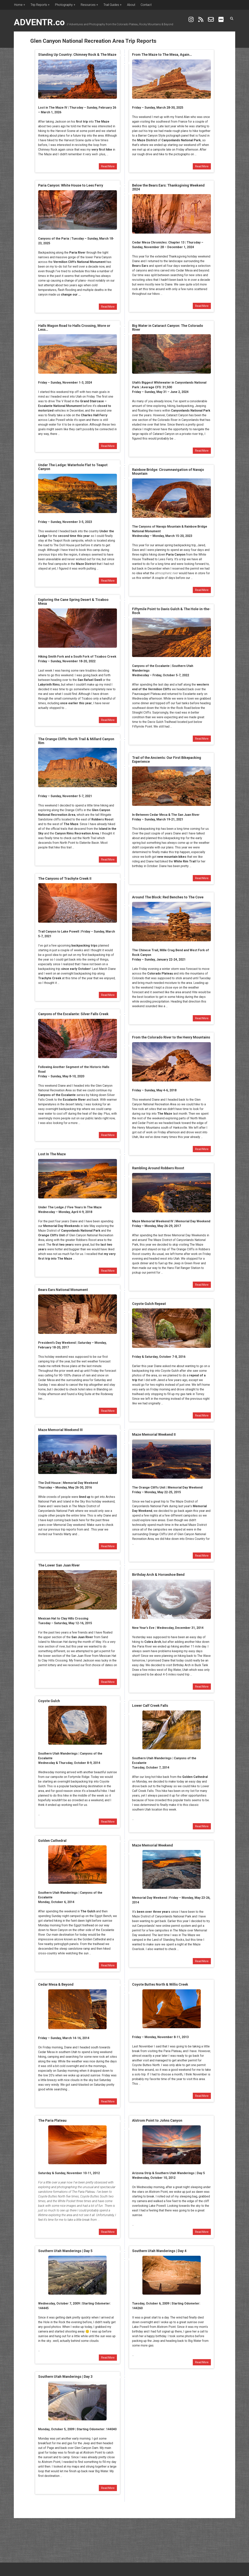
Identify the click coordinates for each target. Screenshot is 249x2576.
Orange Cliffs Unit (51, 1235)
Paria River (77, 252)
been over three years (153, 1912)
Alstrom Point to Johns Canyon (157, 2120)
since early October (75, 969)
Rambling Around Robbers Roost (158, 1168)
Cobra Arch (152, 1642)
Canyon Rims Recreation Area (77, 833)
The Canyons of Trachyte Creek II (64, 878)
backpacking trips (84, 945)
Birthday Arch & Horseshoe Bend (158, 1574)
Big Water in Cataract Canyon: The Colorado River (167, 328)
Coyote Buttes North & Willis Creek (160, 1984)
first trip (82, 121)
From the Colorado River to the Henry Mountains (171, 1037)
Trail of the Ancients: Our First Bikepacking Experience (166, 760)
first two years (63, 1244)
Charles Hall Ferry (94, 415)
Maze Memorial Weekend (152, 1845)
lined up (84, 1497)
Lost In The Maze (52, 1154)
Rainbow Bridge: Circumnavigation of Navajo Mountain (168, 472)
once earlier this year (76, 703)
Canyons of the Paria (53, 238)
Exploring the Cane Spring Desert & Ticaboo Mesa (73, 602)
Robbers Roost (102, 819)
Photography (64, 5)
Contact (146, 5)
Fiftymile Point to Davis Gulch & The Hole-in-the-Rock (171, 611)
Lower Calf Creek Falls (150, 1705)
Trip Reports (39, 5)
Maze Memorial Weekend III (60, 1430)
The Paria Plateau (52, 2120)
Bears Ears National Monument (63, 1290)
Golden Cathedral (195, 1777)
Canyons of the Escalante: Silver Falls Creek (73, 1014)
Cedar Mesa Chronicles (149, 242)
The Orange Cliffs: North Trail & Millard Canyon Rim (76, 741)
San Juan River (82, 1637)
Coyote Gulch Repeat (149, 1304)
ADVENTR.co (39, 22)
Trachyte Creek (49, 978)
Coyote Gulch (49, 1701)
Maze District (147, 140)
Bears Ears (140, 266)
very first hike (101, 149)
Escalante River (74, 1099)
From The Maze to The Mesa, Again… (162, 54)
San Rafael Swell (90, 680)
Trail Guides (111, 5)
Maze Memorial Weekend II (154, 1434)
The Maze (102, 121)
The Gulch (88, 1911)
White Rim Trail (185, 861)
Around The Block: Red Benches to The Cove (167, 897)
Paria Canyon (175, 554)
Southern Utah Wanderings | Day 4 (159, 2251)
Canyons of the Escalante (57, 1095)
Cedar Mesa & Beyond (56, 1984)
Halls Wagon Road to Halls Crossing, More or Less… (74, 328)
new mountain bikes (171, 857)
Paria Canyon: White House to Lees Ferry (70, 185)
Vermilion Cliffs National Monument (79, 262)
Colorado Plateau (160, 973)
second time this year (74, 536)
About (131, 5)
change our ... (71, 294)
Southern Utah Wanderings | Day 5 (65, 2251)
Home (18, 5)
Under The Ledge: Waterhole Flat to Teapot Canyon (73, 467)
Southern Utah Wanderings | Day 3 (65, 2376)
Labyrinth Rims (49, 684)
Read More (108, 166)
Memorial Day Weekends (61, 1226)
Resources (88, 5)
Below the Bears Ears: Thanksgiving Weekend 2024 (168, 187)
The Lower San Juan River (59, 1565)
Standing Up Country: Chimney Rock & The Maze (77, 54)
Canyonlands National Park (181, 140)
